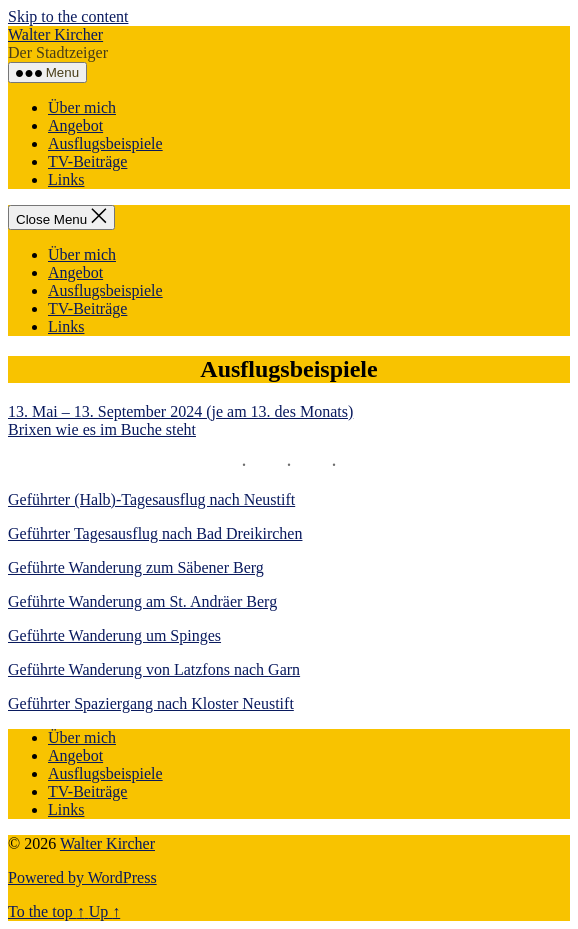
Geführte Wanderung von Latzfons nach (138, 669)
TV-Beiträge (87, 161)
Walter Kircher (55, 34)
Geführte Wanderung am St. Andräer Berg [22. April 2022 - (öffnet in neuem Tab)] (142, 601)
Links (66, 179)
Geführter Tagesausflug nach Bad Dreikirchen (155, 533)
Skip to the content (68, 16)
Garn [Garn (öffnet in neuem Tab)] (284, 669)
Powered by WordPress (82, 877)
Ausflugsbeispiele (105, 143)
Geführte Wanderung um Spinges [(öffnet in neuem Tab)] (114, 635)
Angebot (75, 125)
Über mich (82, 107)
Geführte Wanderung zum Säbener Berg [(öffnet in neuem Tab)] (136, 567)
